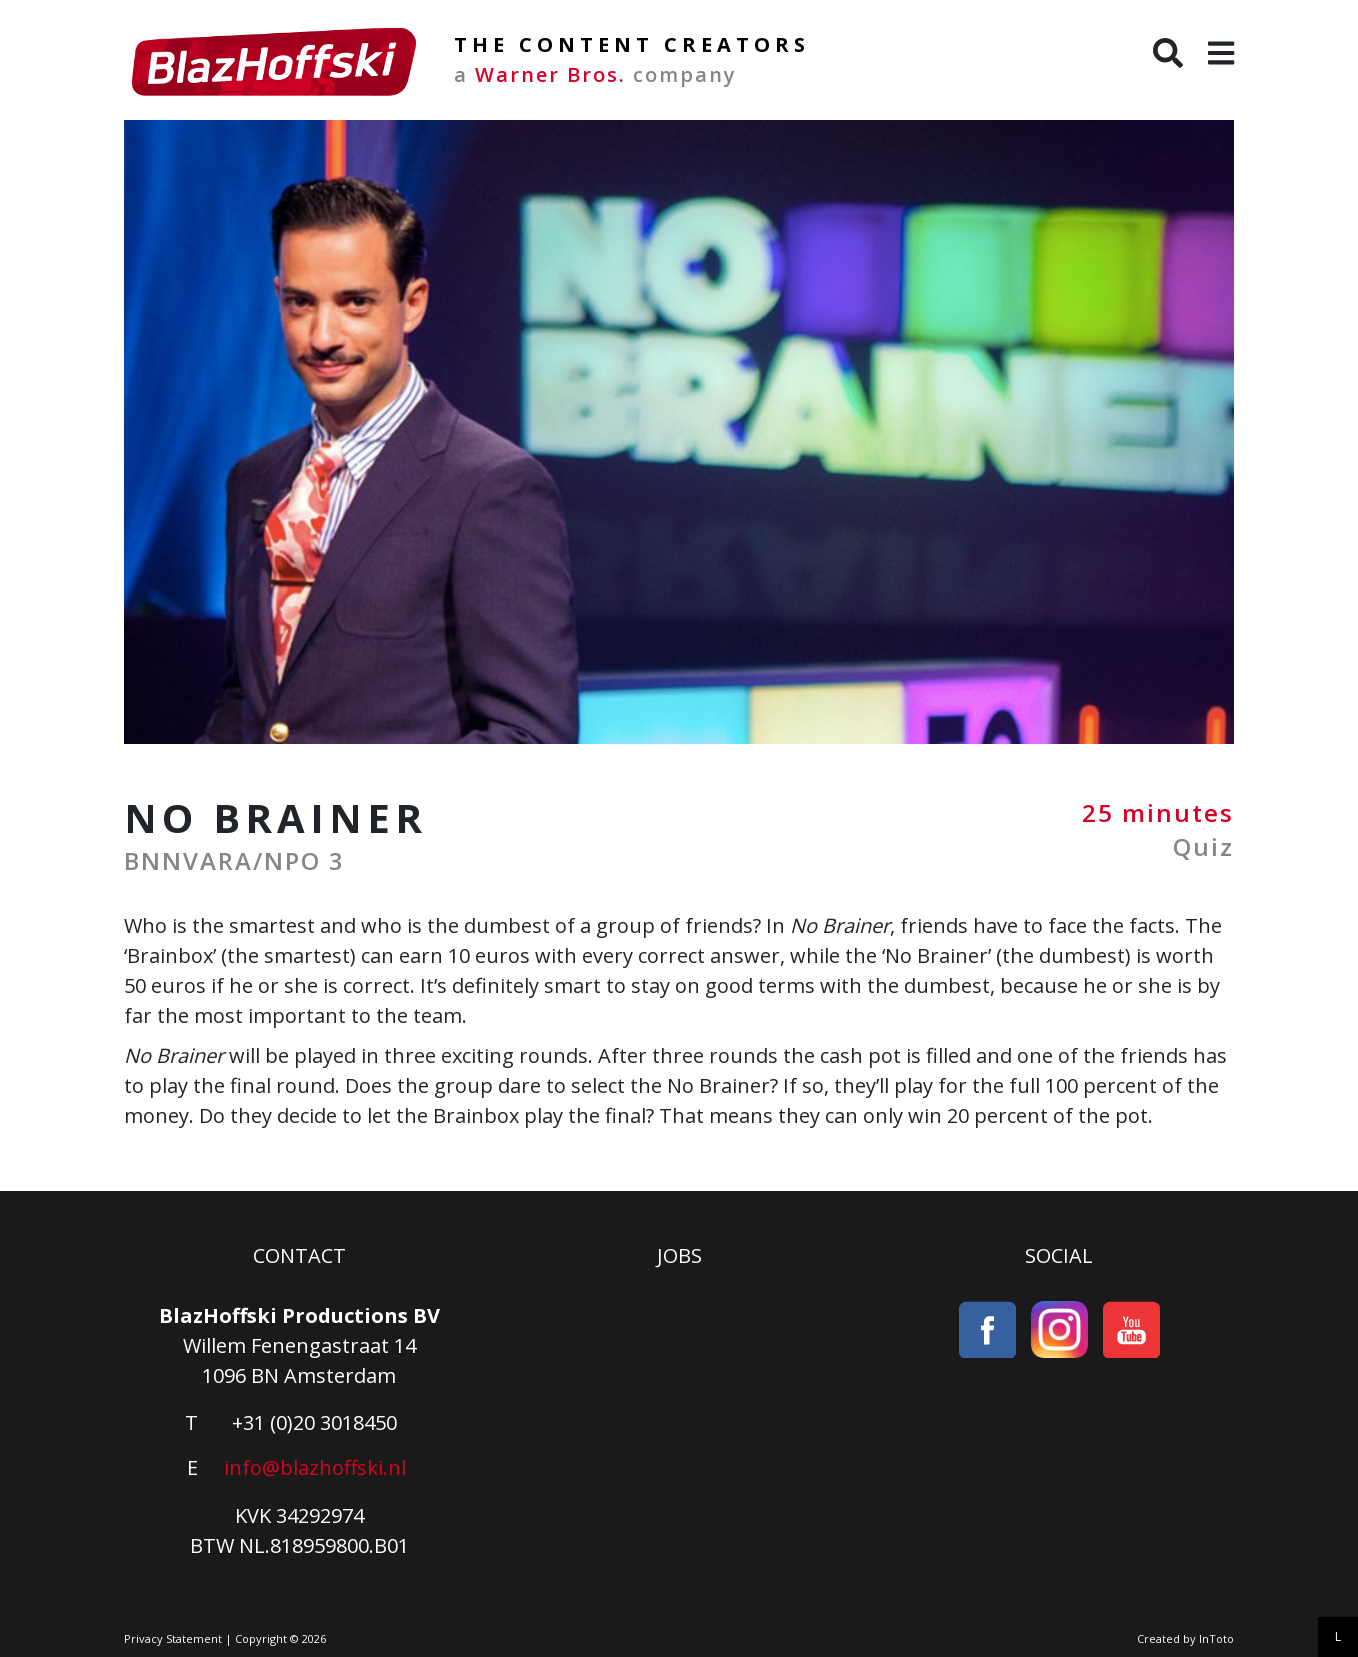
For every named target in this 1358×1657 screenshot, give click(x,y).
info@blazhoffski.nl (315, 1467)
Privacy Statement (173, 1638)
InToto (1216, 1638)
